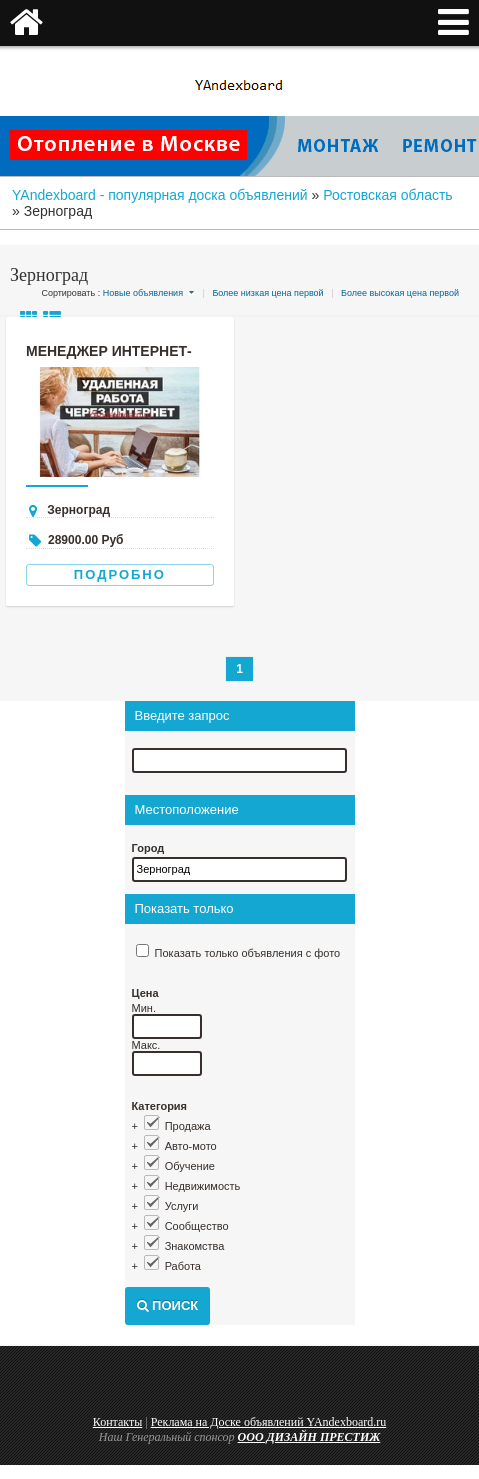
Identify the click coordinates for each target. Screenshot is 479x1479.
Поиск (168, 1305)
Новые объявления (143, 293)
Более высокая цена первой (400, 293)
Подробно (120, 574)
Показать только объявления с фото (248, 953)
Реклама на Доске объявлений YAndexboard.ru (269, 1422)
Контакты (118, 1422)
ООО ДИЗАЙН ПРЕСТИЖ (309, 1437)
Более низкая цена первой (267, 293)
